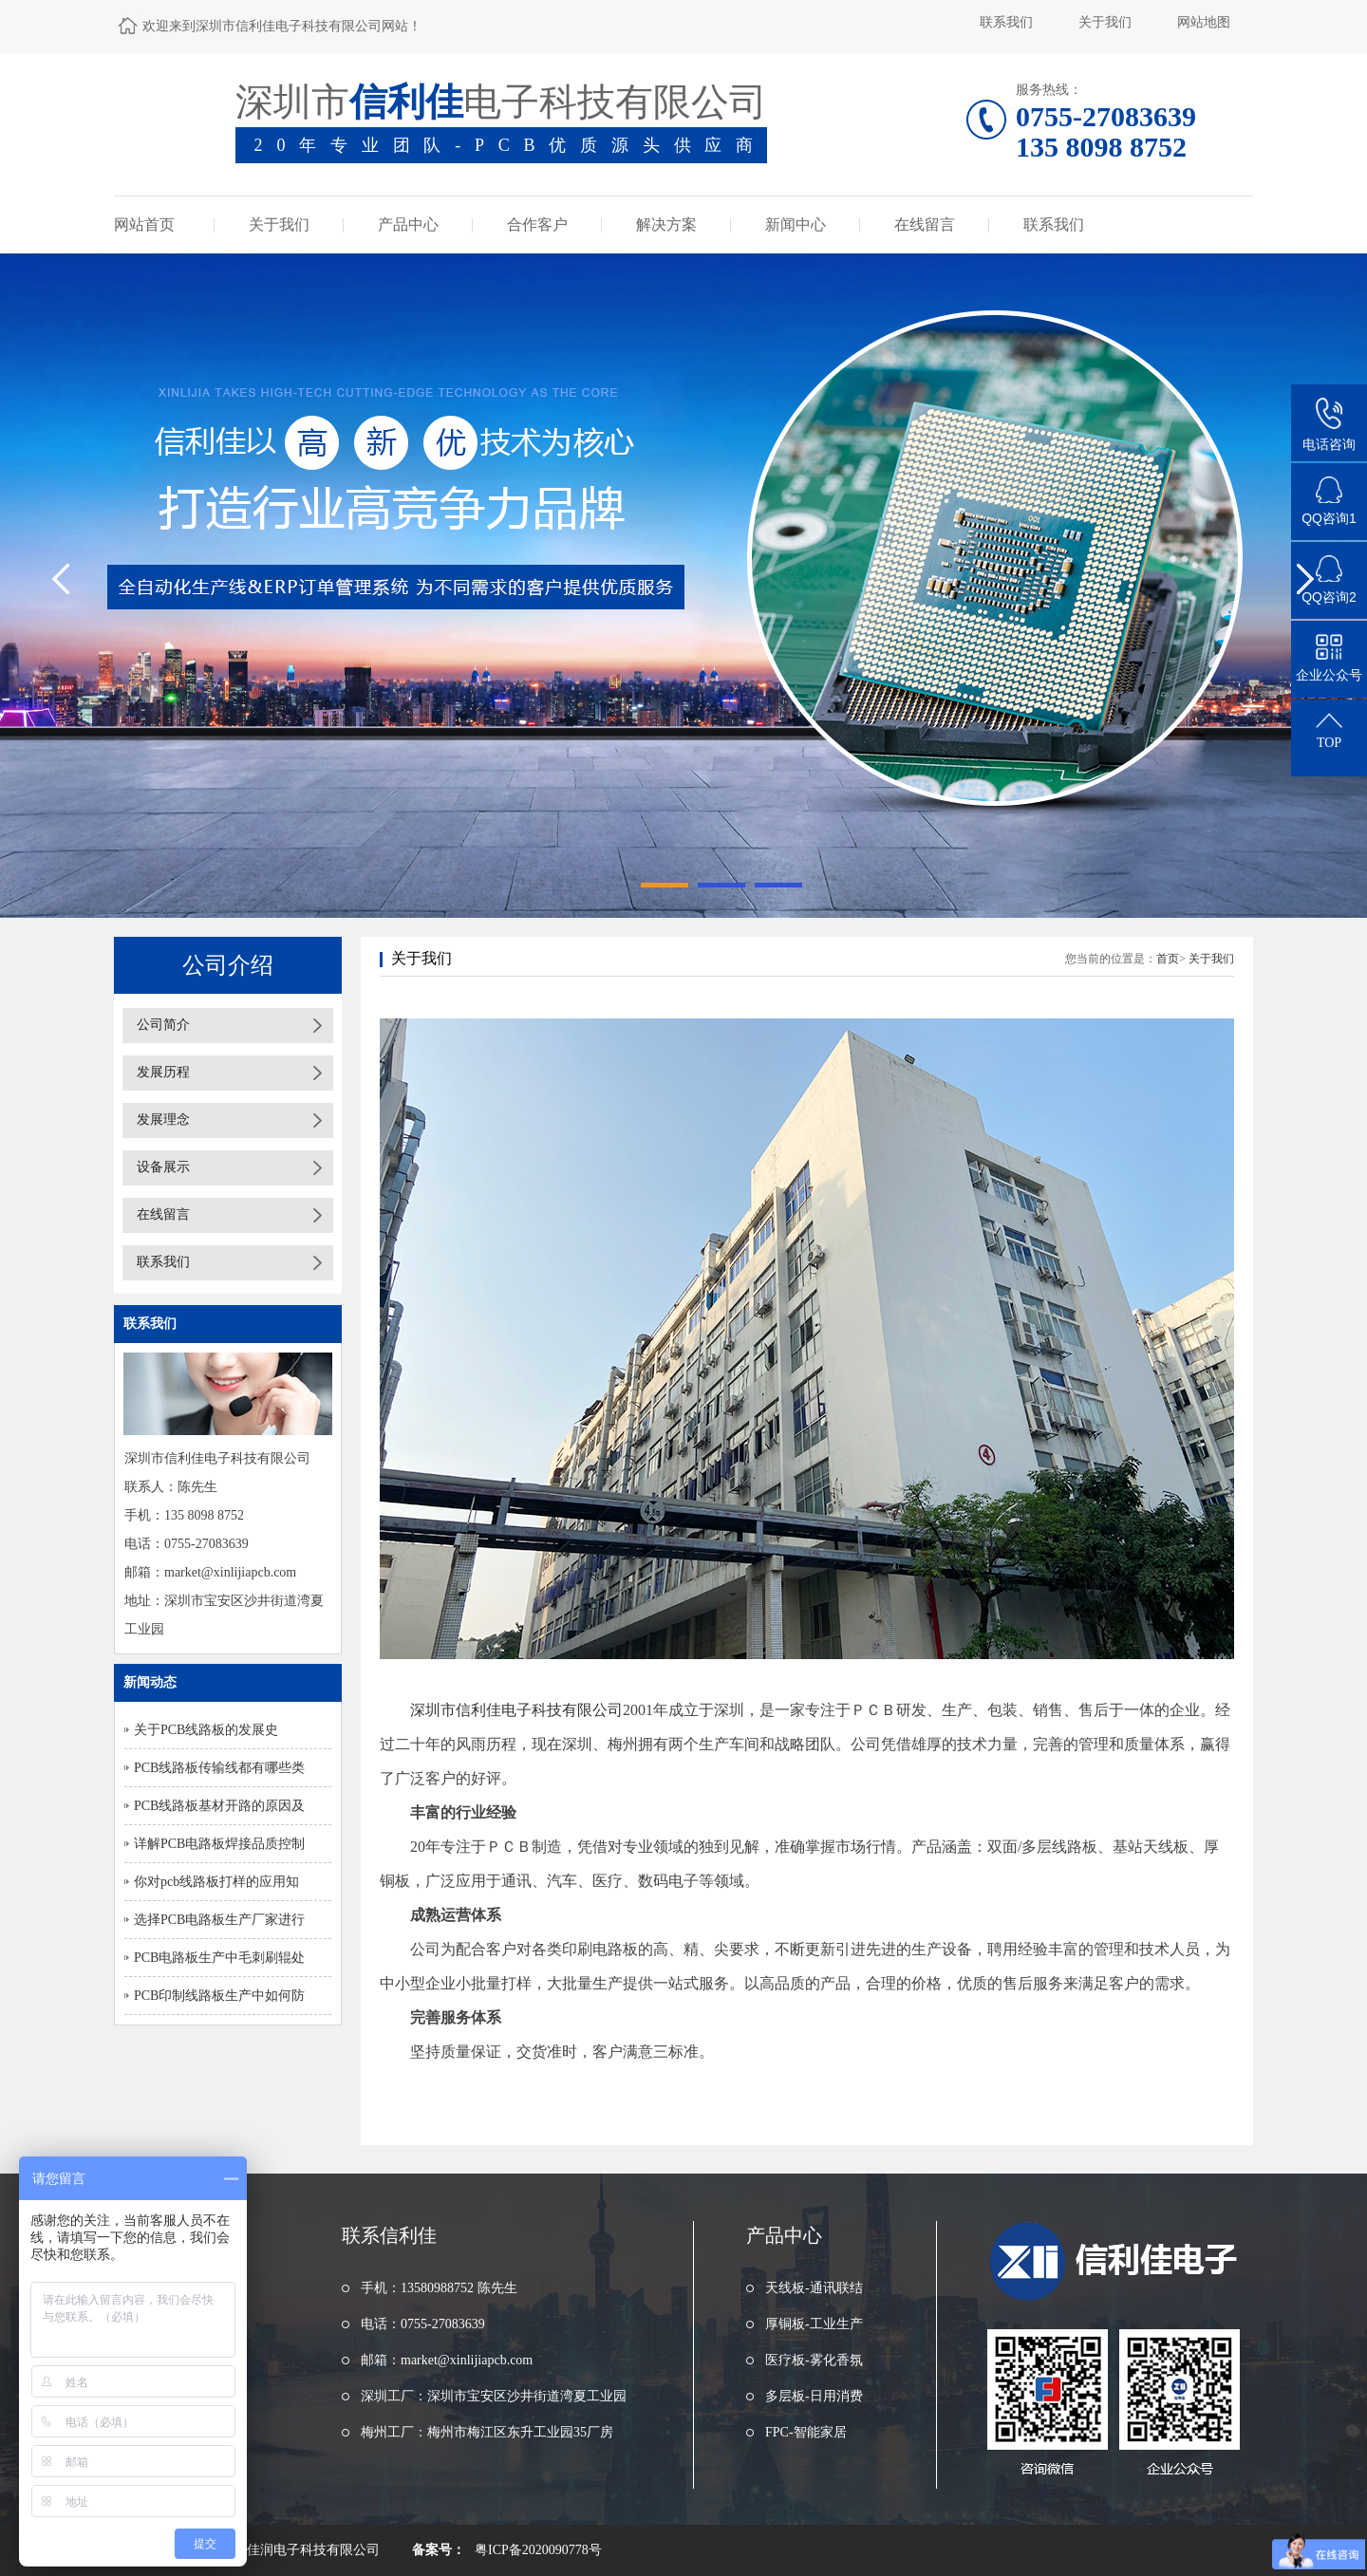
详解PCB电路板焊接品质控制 (219, 1844)
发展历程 (163, 1072)
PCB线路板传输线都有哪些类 (219, 1768)
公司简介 (163, 1024)
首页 (1167, 958)
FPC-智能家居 (806, 2432)
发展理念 (163, 1119)
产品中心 (408, 224)
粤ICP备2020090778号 (538, 2550)
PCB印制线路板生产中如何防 (219, 1995)
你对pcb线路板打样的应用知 (216, 1882)
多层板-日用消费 (814, 2396)
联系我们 (1006, 22)
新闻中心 (795, 224)
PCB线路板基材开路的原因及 (219, 1806)
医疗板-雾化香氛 (814, 2360)
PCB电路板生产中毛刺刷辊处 (219, 1958)
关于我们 (1105, 22)
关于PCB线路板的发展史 (206, 1730)
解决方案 (666, 224)
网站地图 (1203, 22)
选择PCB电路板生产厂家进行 (219, 1920)
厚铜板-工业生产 (814, 2324)
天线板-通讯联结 (814, 2288)
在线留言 (924, 224)
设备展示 (163, 1167)
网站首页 (144, 224)
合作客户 (537, 224)
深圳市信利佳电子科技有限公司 (514, 1710)
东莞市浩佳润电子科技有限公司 (287, 2550)
